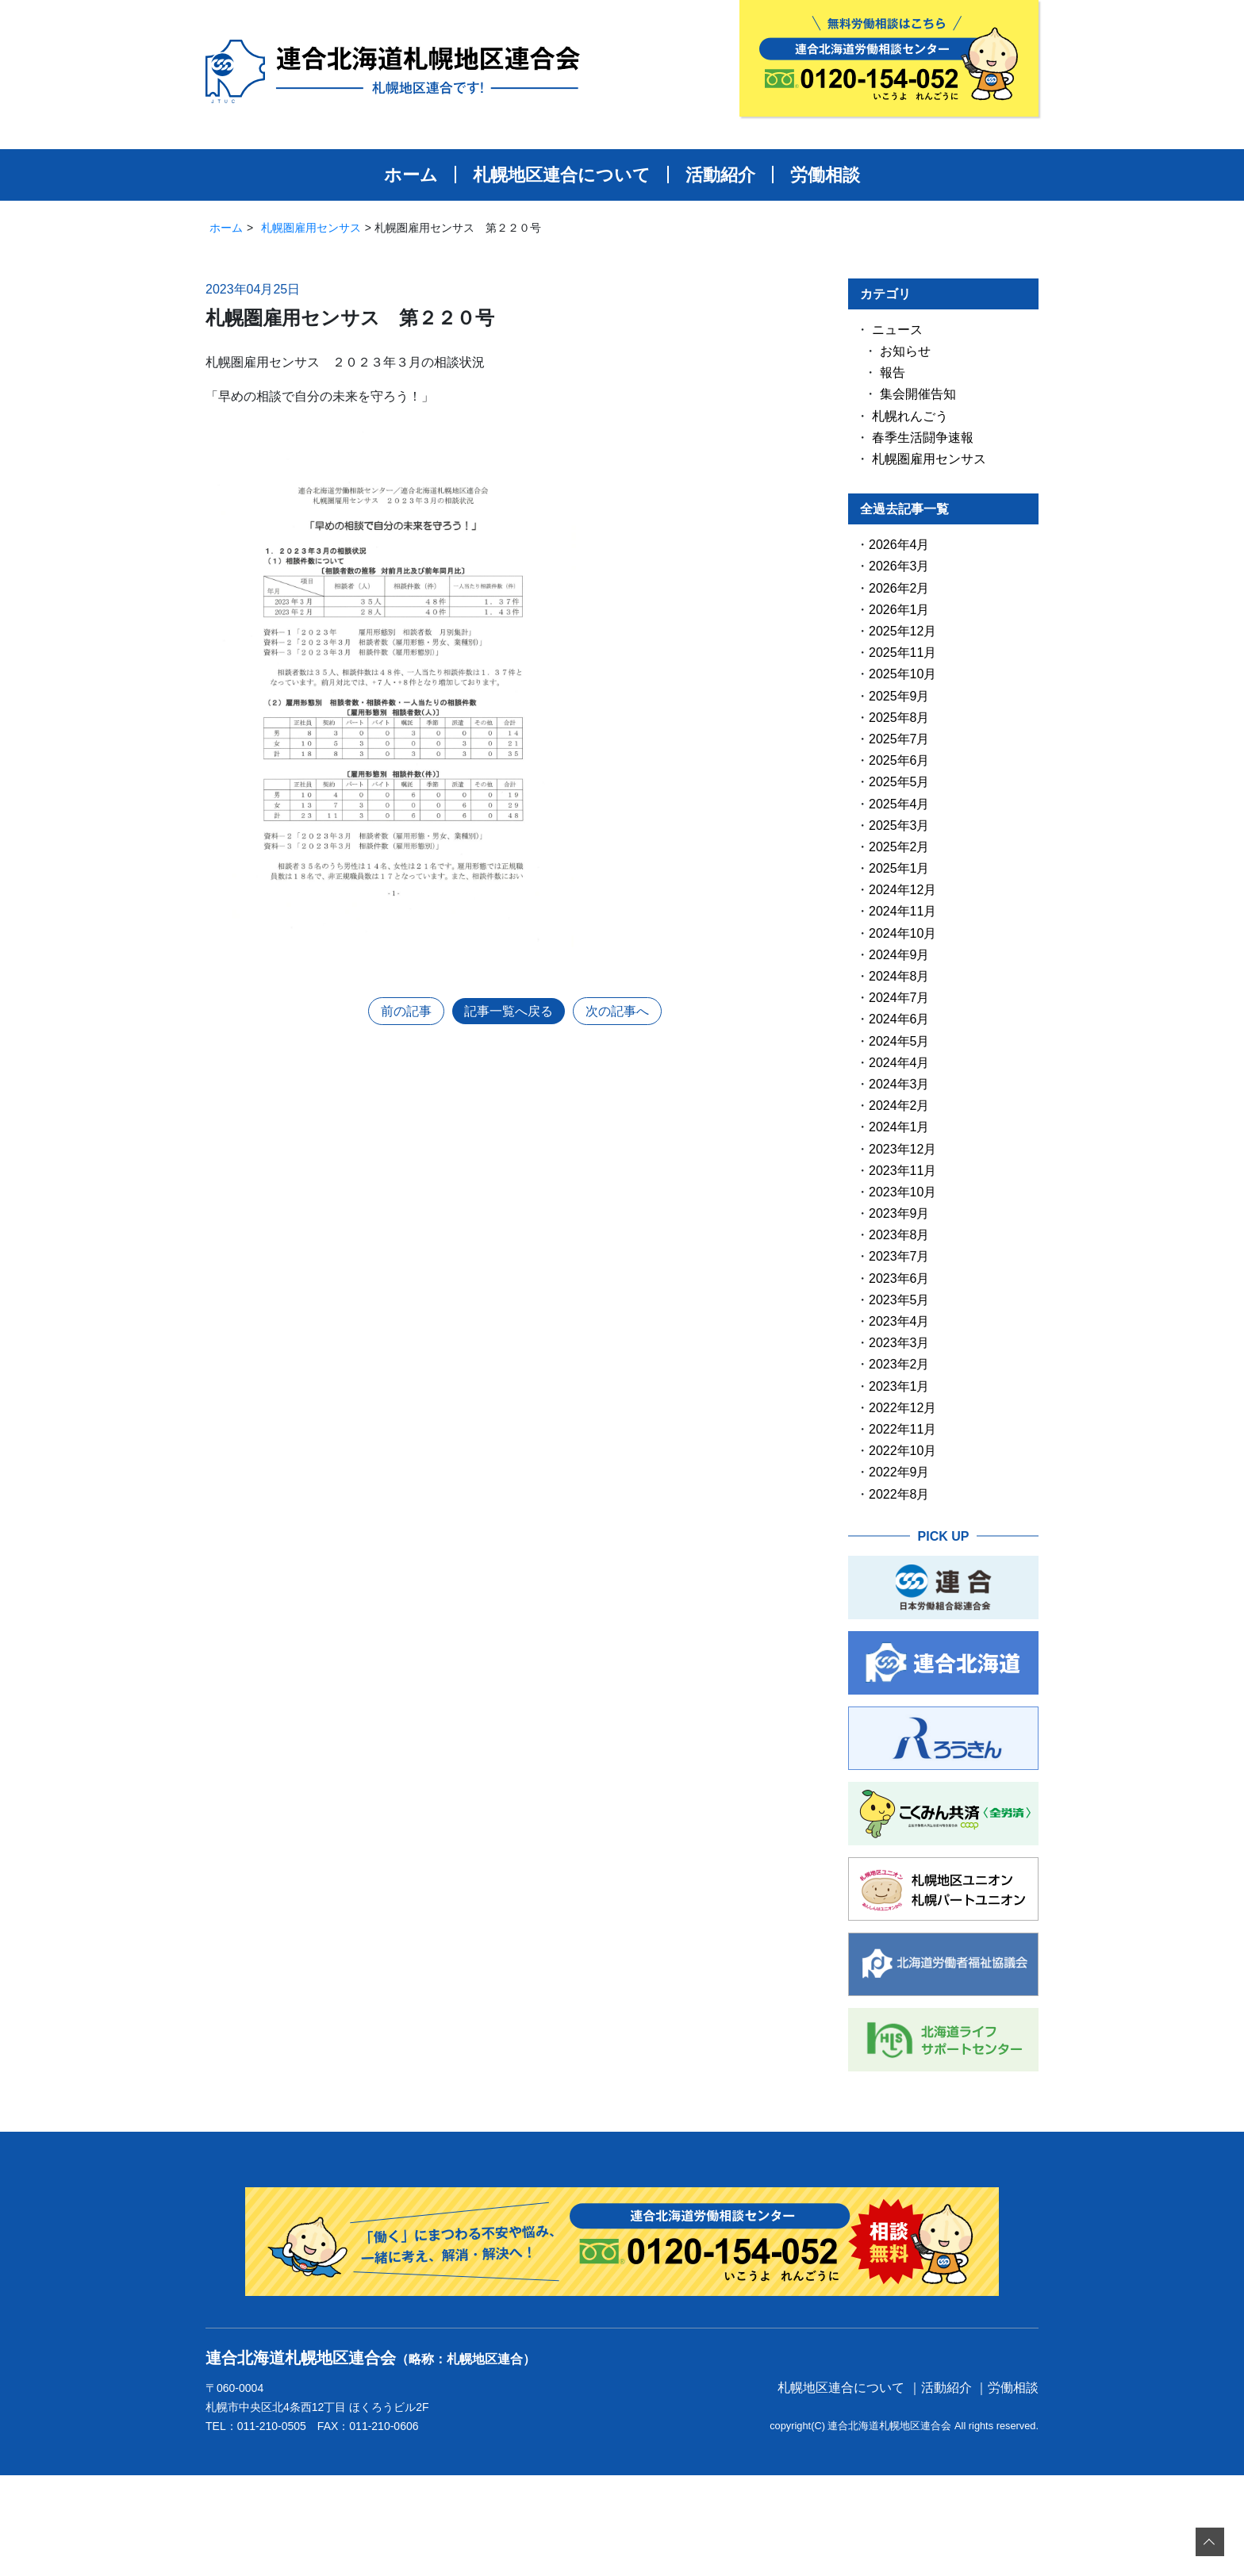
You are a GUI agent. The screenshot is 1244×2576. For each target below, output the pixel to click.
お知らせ (905, 351)
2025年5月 (899, 782)
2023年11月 (902, 1170)
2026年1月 (899, 609)
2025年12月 (902, 631)
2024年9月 (899, 955)
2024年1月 (899, 1127)
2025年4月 (899, 804)
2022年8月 (899, 1494)
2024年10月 (902, 933)
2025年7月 (899, 739)
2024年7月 (899, 997)
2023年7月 (899, 1256)
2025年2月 (899, 847)
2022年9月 (899, 1472)
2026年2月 (899, 588)
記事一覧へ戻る (508, 1011)
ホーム (411, 175)
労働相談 (825, 175)
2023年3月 (899, 1342)
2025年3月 (899, 825)
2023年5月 (899, 1300)
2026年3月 (899, 566)
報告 (892, 372)
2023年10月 (902, 1192)
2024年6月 (899, 1019)
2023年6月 (899, 1278)
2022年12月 (902, 1408)
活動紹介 (720, 175)
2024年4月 (899, 1062)
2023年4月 (899, 1321)
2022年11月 (902, 1429)
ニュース (897, 329)
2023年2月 (899, 1364)
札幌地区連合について (562, 175)
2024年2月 (899, 1105)
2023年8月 (899, 1235)
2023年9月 (899, 1213)
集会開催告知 (918, 394)
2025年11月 (902, 652)
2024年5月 (899, 1041)
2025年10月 (902, 674)
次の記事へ (617, 1011)
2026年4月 (899, 544)
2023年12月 (902, 1149)
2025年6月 (899, 760)
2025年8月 (899, 717)
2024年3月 (899, 1084)
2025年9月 (899, 696)
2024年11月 (902, 911)
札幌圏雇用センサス (311, 227)
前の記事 (406, 1011)
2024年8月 (899, 976)
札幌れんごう (910, 416)
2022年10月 (902, 1450)
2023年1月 (899, 1386)
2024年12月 (902, 889)
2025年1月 (899, 868)
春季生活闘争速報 (922, 437)
